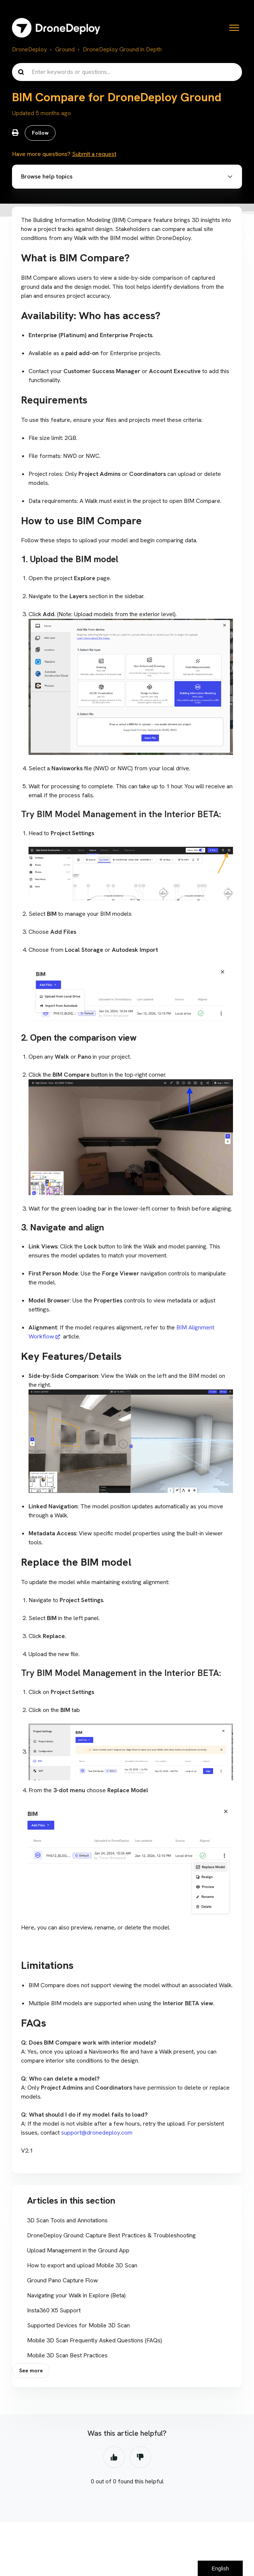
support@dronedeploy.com (96, 2132)
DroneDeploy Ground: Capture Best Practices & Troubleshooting (111, 2235)
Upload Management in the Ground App (78, 2250)
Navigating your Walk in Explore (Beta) (76, 2295)
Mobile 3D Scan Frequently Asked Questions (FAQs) (94, 2340)
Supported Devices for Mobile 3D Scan (78, 2325)
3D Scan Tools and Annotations (67, 2220)
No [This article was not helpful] (140, 2457)
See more (31, 2370)
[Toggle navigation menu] (234, 27)
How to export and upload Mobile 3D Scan (82, 2265)
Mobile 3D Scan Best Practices (67, 2355)
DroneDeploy (29, 49)
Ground (65, 49)
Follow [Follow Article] (40, 132)
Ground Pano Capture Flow (62, 2280)
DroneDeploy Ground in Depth (122, 49)
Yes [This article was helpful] (114, 2457)
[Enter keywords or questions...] (127, 72)
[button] (127, 177)
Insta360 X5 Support (54, 2310)
